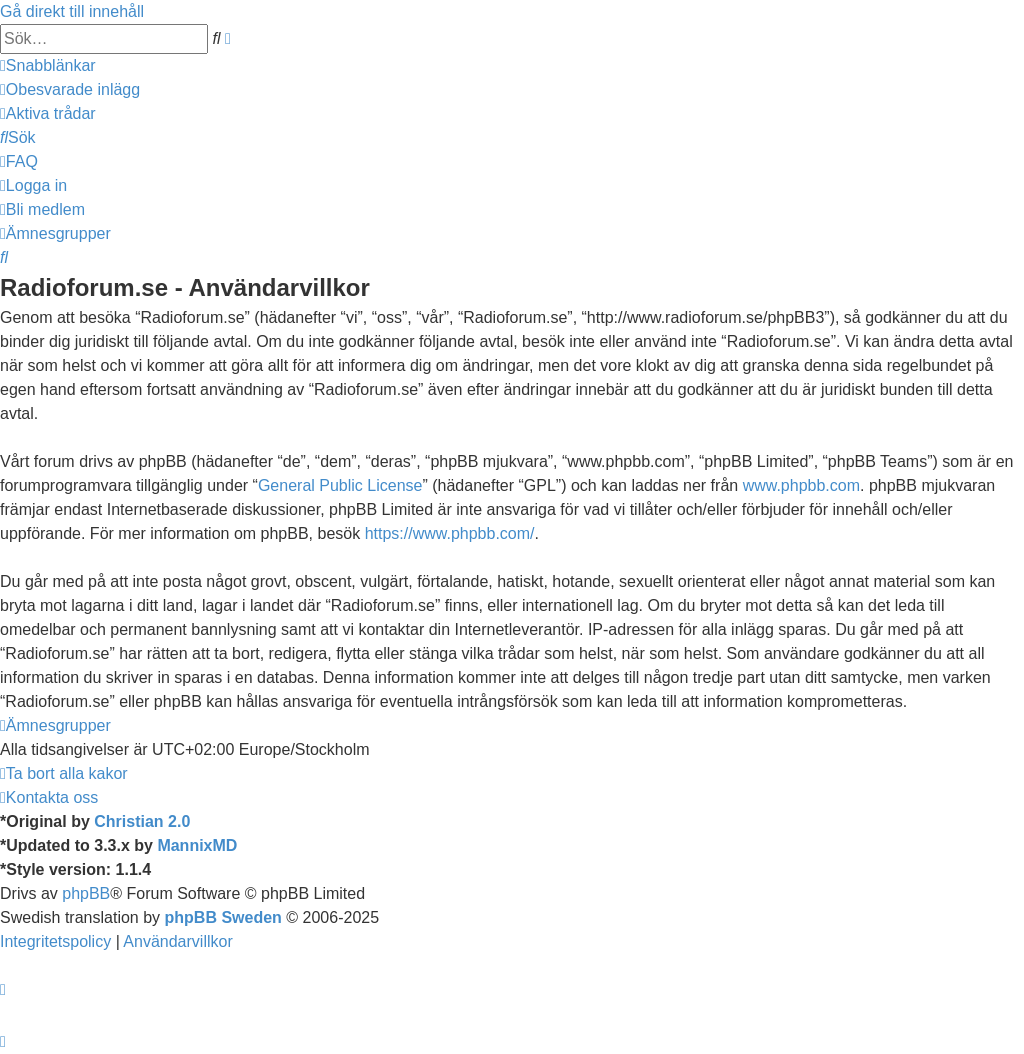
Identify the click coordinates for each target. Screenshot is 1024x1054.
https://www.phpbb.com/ (450, 533)
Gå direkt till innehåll (72, 11)
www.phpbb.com (801, 485)
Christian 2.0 (142, 821)
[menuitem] (70, 89)
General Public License (340, 485)
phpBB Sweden (223, 917)
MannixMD (197, 845)
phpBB (86, 893)
